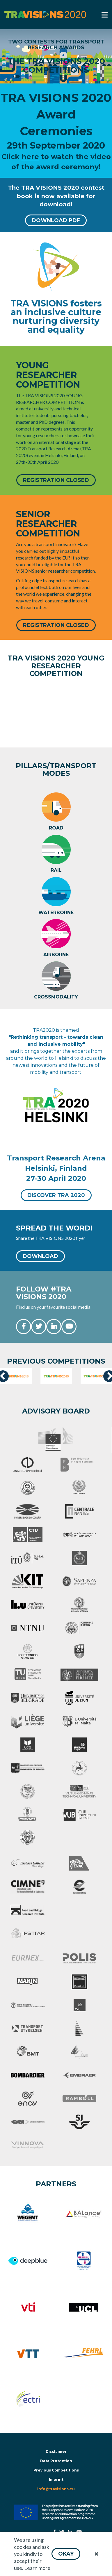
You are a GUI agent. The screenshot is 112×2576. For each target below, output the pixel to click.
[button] (65, 2554)
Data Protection (56, 2461)
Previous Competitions (56, 2470)
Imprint (56, 2479)
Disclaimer (56, 2451)
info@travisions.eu (56, 2489)
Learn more (37, 2568)
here (30, 156)
